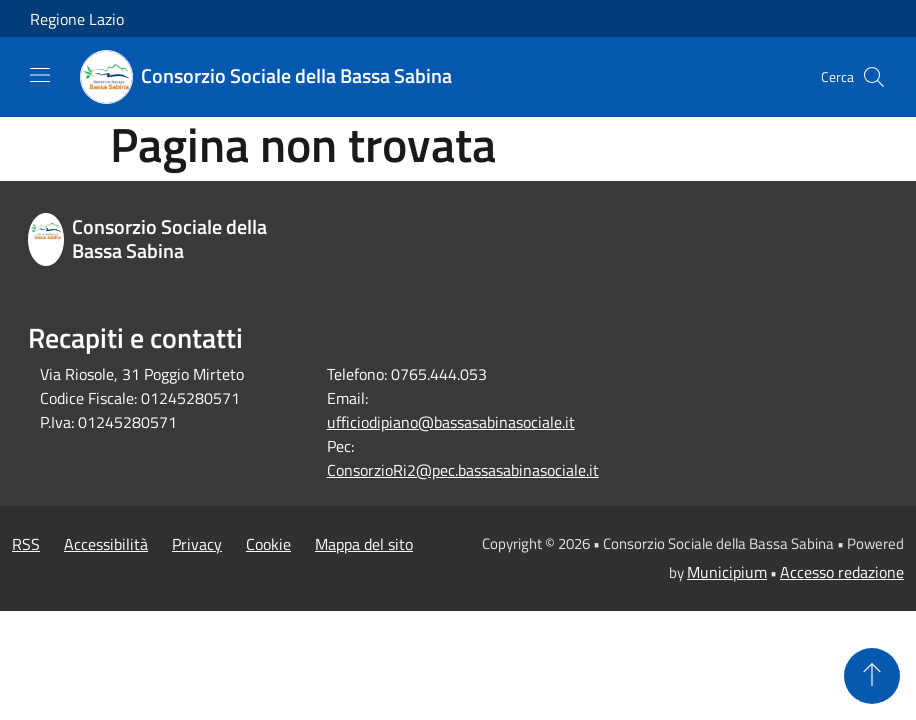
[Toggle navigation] (40, 75)
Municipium (727, 572)
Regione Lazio (77, 19)
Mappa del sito (364, 544)
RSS (26, 544)
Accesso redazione (842, 572)
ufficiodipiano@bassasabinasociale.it (451, 422)
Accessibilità (106, 544)
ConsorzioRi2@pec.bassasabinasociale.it (463, 470)
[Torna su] (872, 676)
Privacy (197, 544)
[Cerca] (874, 77)
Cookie (268, 544)
